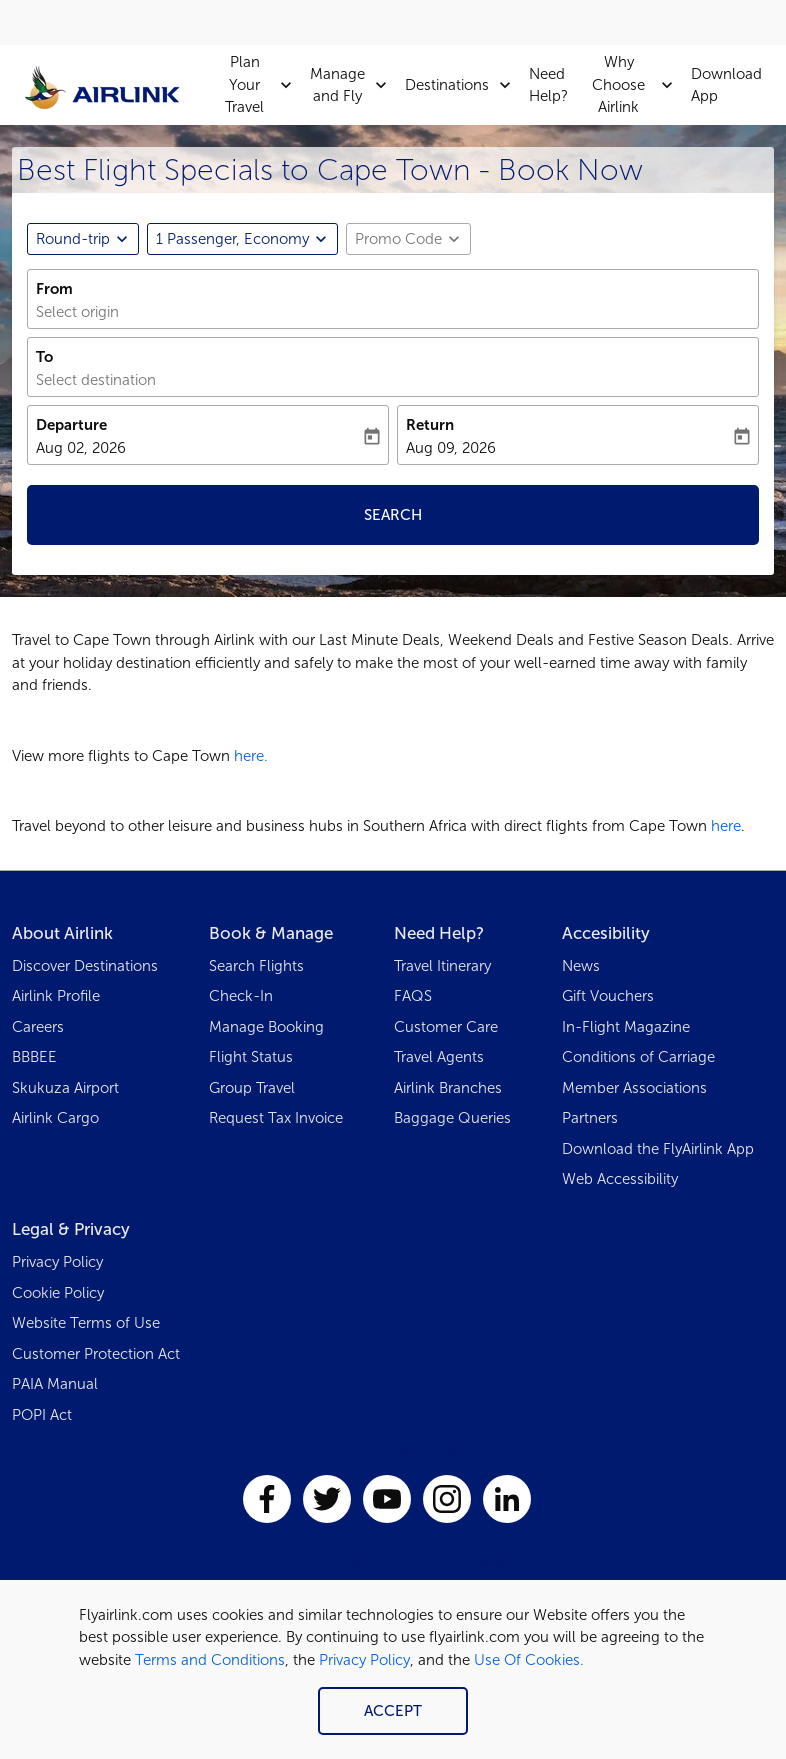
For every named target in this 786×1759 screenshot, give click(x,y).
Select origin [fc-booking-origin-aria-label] (77, 312)
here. (251, 756)
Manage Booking (266, 1027)
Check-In (241, 996)
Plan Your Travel (263, 85)
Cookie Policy (58, 1293)
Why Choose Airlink (637, 85)
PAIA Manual (55, 1384)
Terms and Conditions (210, 1660)
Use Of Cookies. (529, 1660)
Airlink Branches (448, 1088)
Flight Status (251, 1057)
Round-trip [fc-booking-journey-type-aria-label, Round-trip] (73, 239)
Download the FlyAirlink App (658, 1149)
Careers (38, 1027)
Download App (726, 85)
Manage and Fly (353, 85)
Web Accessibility (620, 1179)
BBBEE (34, 1057)
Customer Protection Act (96, 1354)
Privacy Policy (364, 1660)
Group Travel (252, 1088)
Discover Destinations (85, 966)
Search (393, 515)
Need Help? (548, 85)
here (726, 826)
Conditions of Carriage (638, 1057)
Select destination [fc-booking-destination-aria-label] (96, 380)
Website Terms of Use (86, 1323)
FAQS (413, 996)
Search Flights (256, 966)
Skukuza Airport (65, 1088)
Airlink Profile (56, 996)
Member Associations (634, 1088)
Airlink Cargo (55, 1118)
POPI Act (42, 1415)
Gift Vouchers (608, 996)
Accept (393, 1711)
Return (430, 425)
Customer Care (446, 1027)
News (581, 966)
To (44, 357)
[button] (242, 239)
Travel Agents (439, 1057)
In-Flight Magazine (626, 1027)
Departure (71, 425)
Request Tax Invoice (276, 1118)
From (54, 289)
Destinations (463, 85)
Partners (590, 1118)
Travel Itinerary (442, 966)
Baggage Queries (452, 1118)
